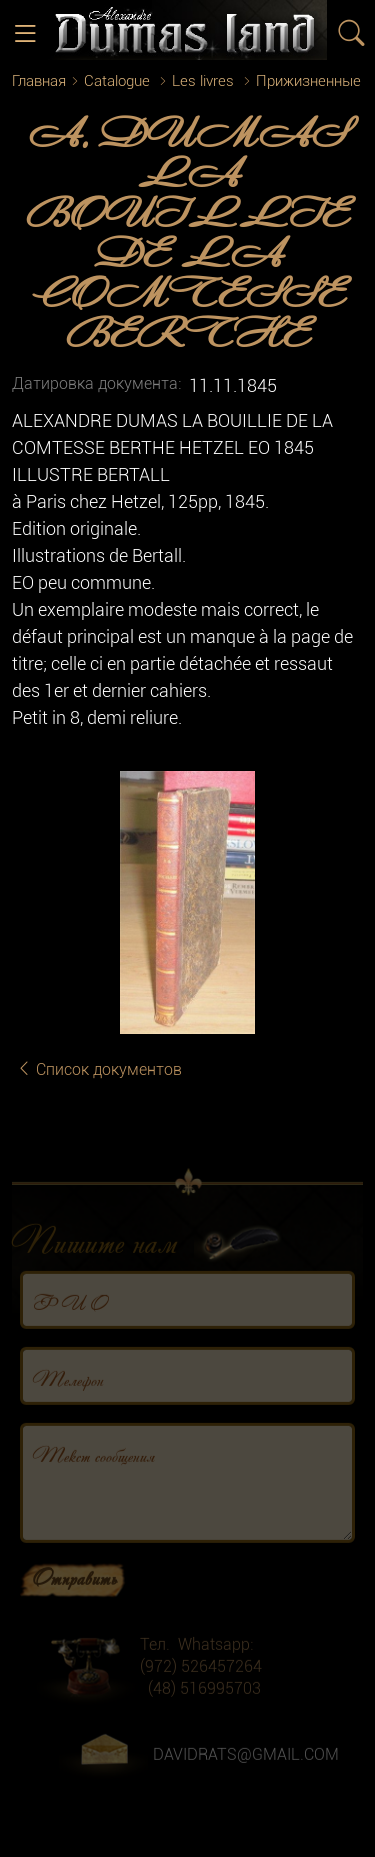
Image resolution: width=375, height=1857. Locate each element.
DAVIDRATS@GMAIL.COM (246, 1770)
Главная (39, 81)
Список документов (99, 1069)
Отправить (74, 1593)
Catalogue (117, 81)
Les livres (203, 81)
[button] (345, 789)
